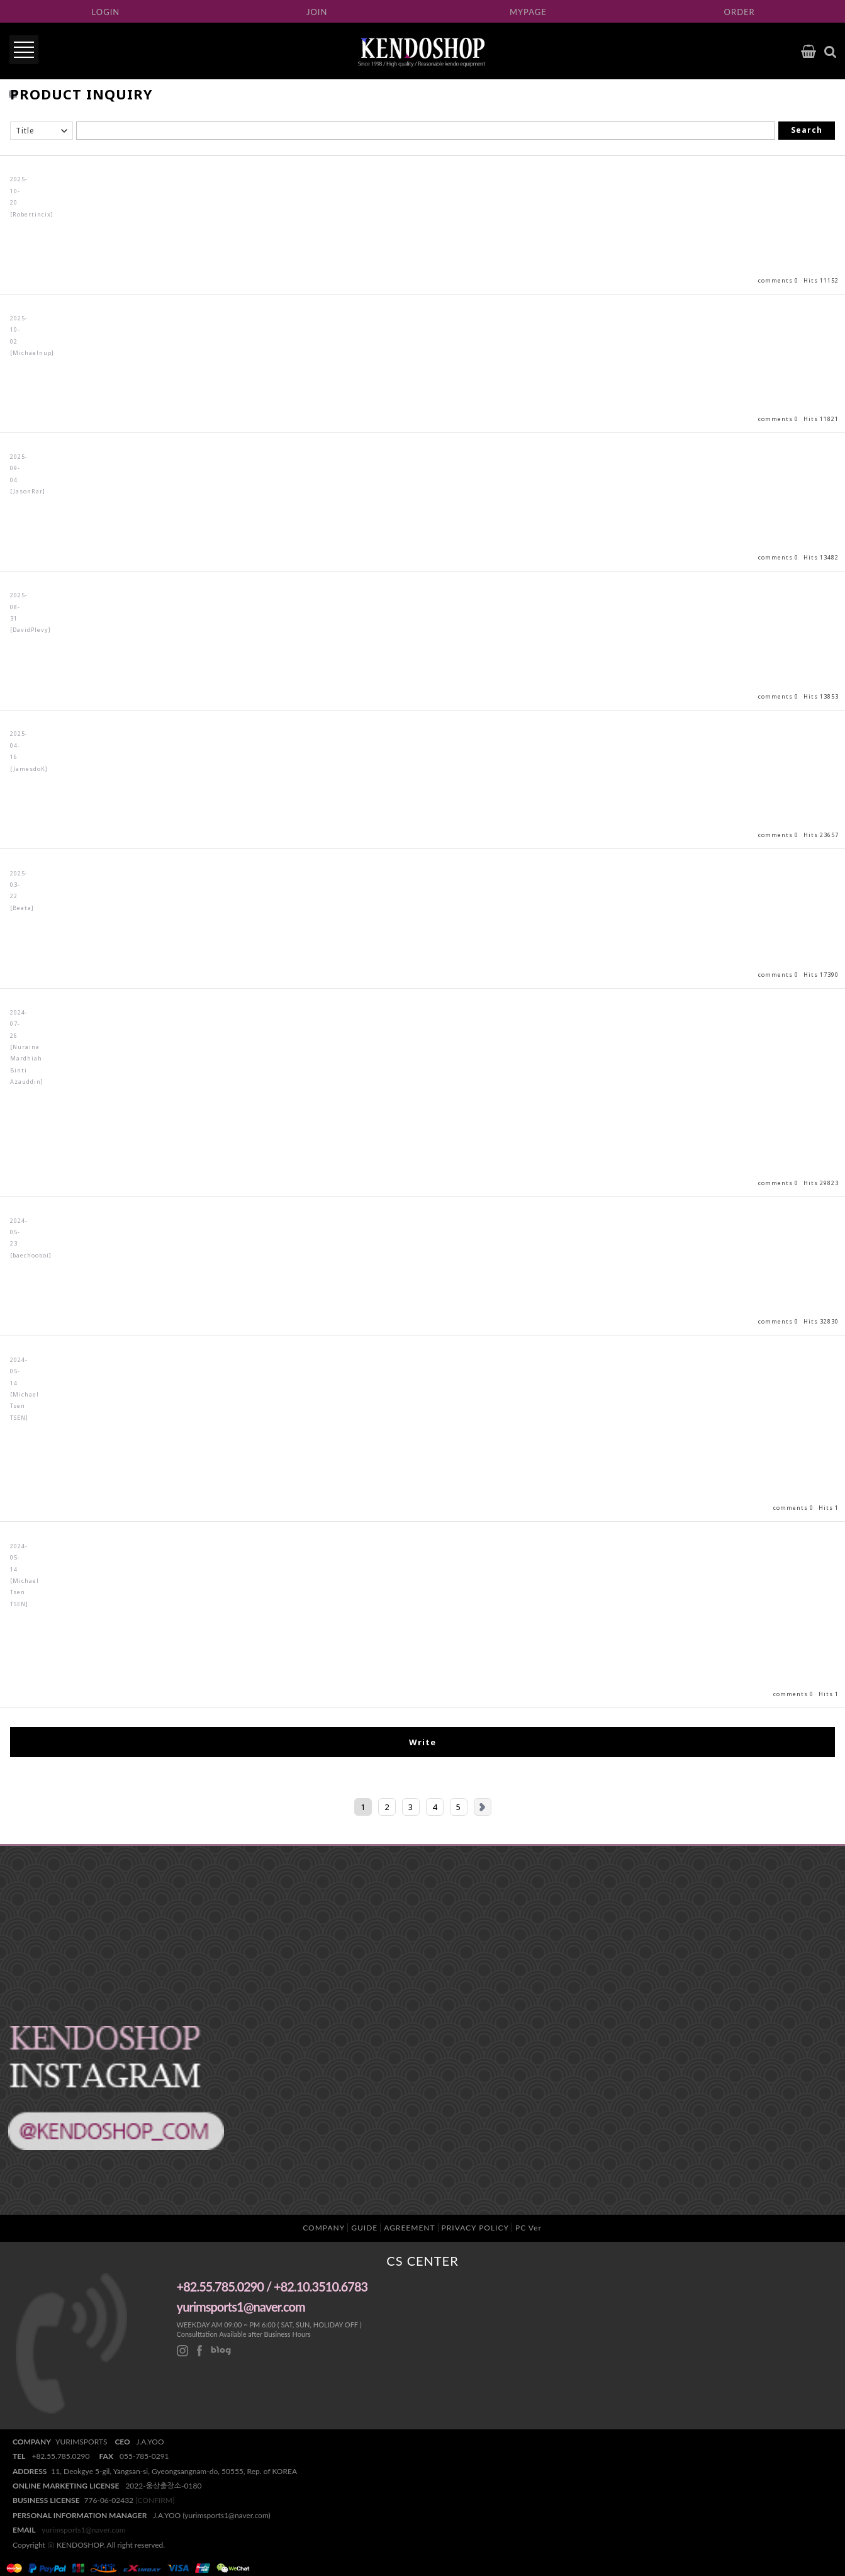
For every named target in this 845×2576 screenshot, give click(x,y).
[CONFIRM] (154, 2500)
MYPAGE (528, 12)
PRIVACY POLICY (475, 2227)
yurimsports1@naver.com (84, 2529)
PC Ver (528, 2227)
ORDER (739, 12)
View (422, 225)
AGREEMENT (409, 2227)
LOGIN (106, 12)
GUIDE (364, 2227)
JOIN (316, 12)
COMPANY (324, 2227)
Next (482, 1807)
